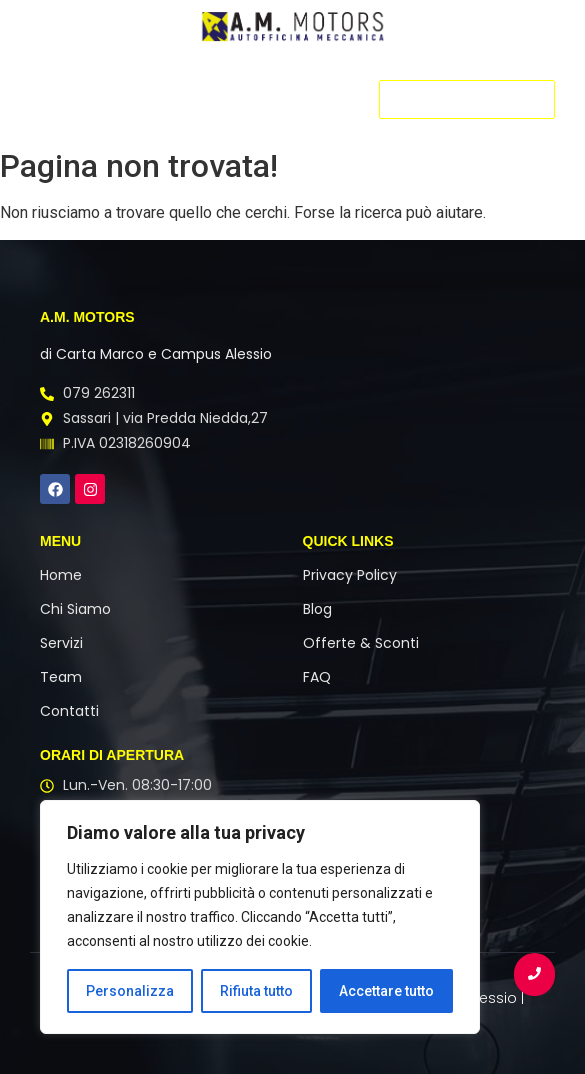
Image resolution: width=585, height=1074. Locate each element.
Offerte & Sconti (361, 643)
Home (61, 575)
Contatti (69, 711)
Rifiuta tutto (256, 991)
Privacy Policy (350, 575)
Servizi (61, 643)
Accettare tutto (386, 991)
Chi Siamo (75, 609)
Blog (317, 609)
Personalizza (130, 991)
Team (61, 677)
